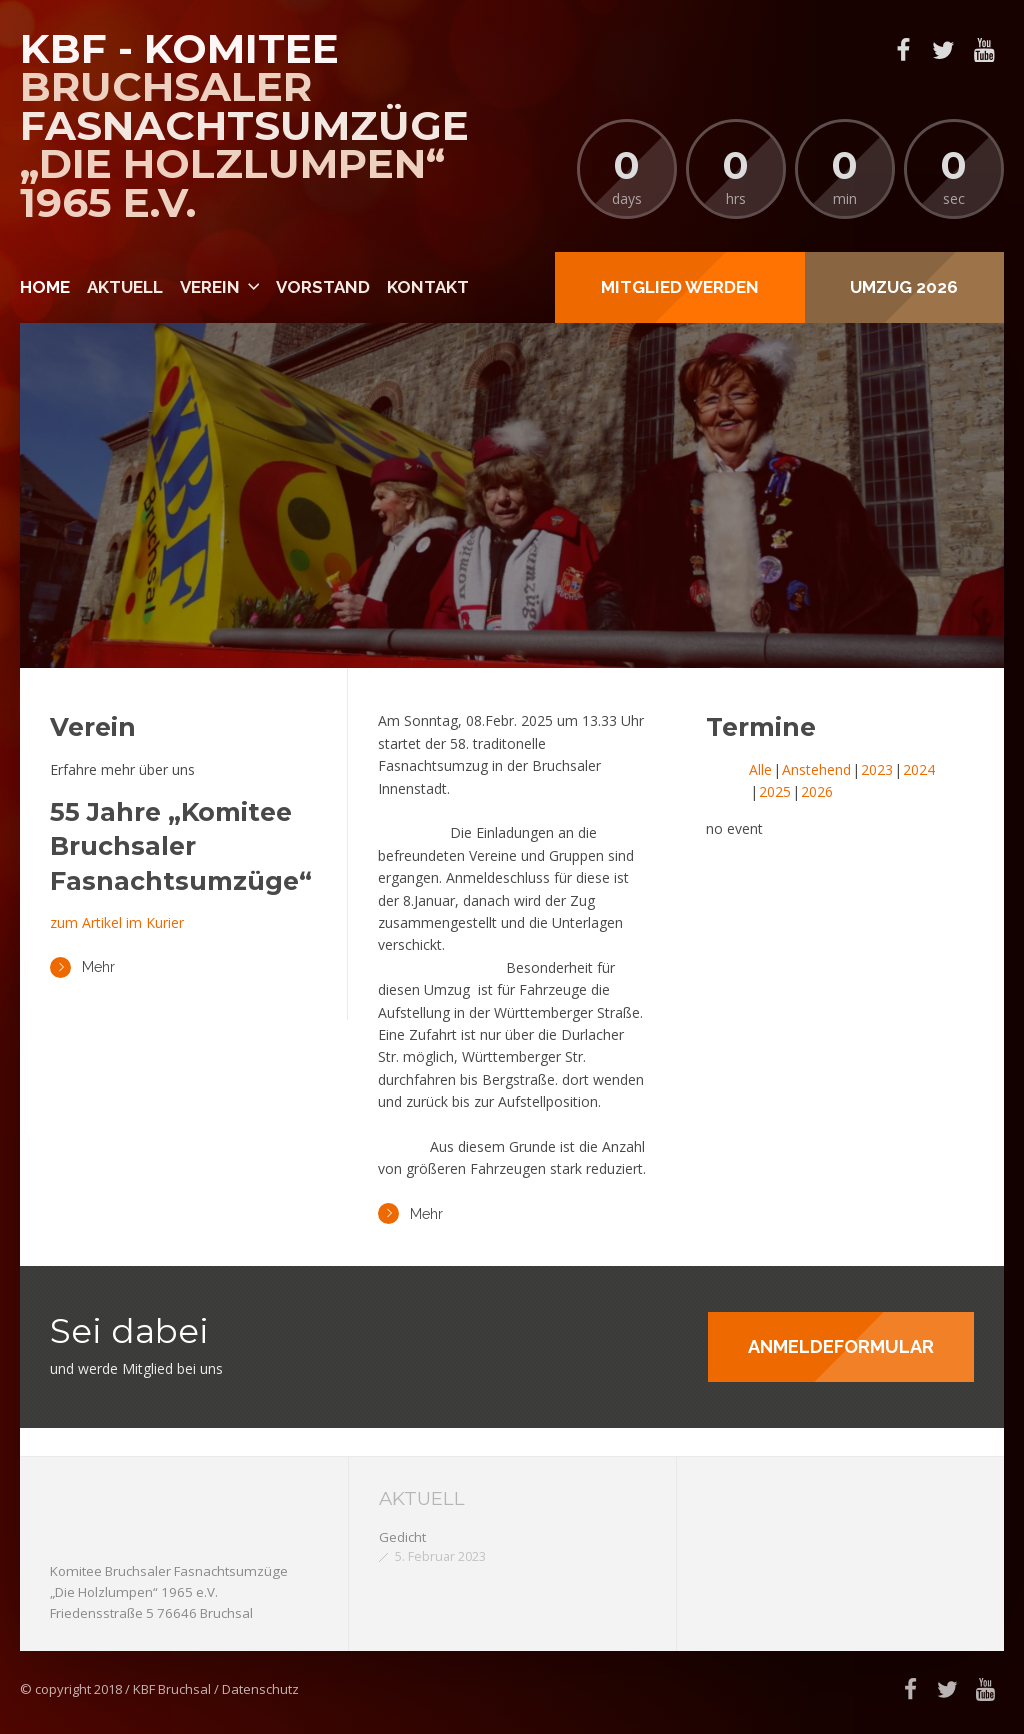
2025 (775, 791)
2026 (817, 791)
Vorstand (323, 287)
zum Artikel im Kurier (117, 922)
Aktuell (125, 287)
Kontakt (428, 287)
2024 (919, 769)
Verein (210, 287)
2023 (877, 769)
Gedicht (402, 1537)
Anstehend (816, 769)
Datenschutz (260, 1689)
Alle (760, 769)
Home (45, 287)
